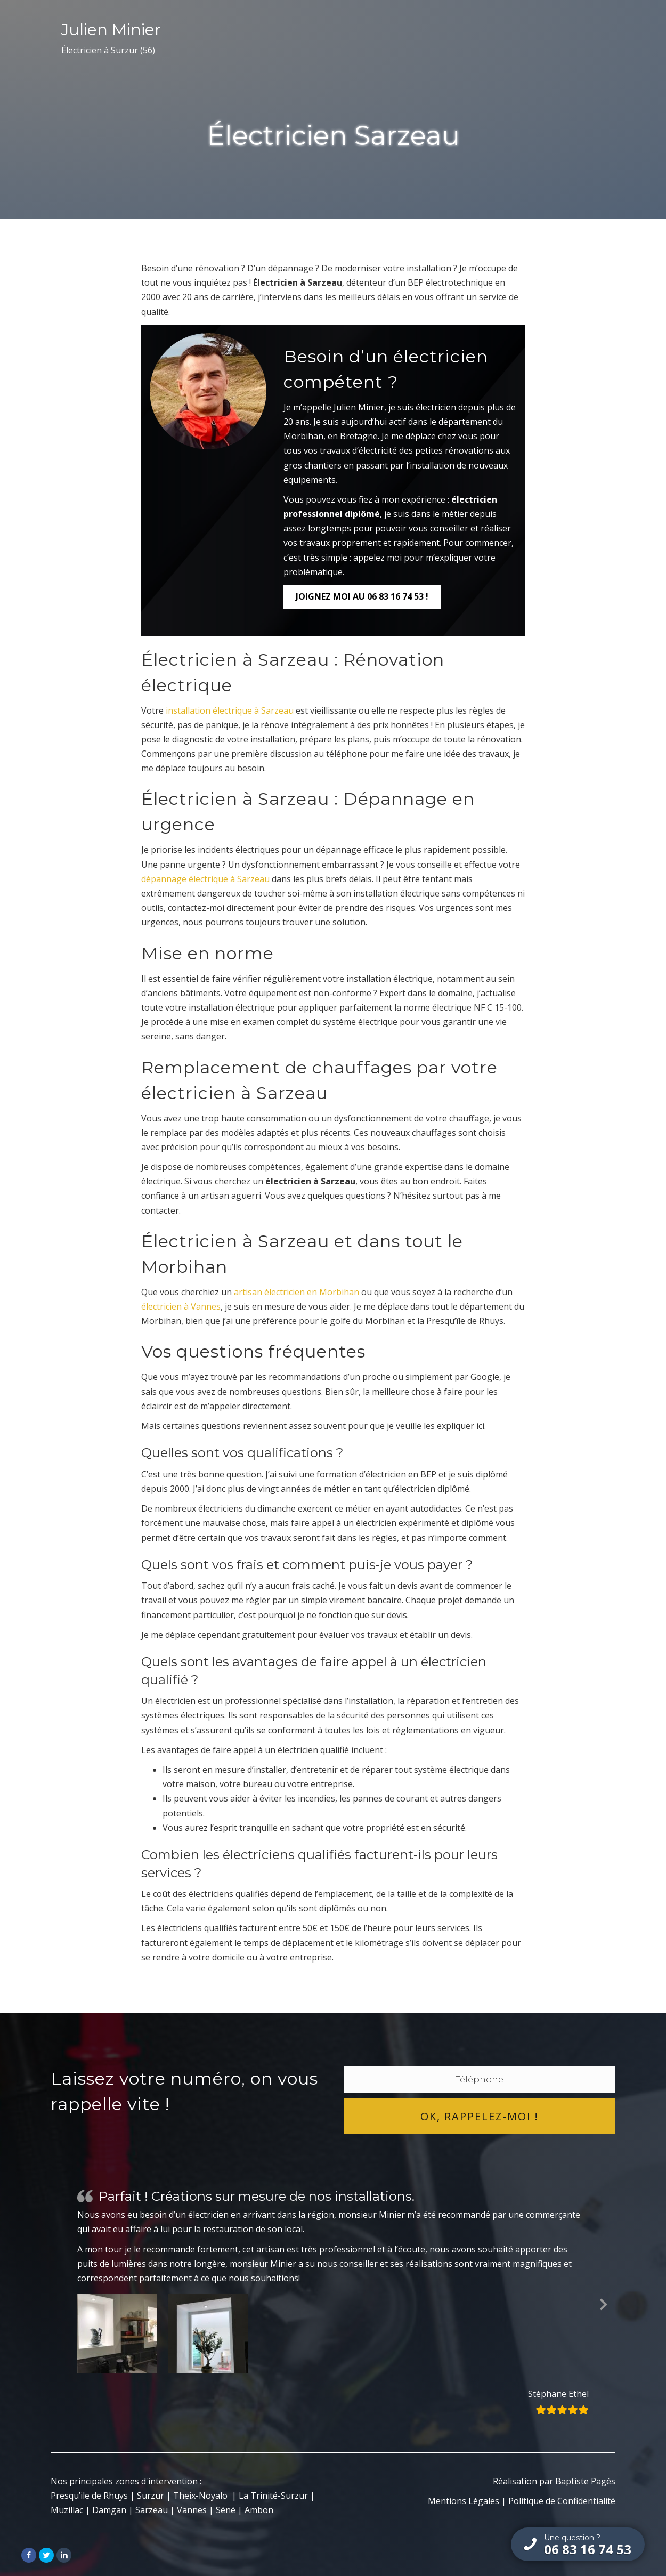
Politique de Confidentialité (561, 2501)
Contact (579, 36)
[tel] (479, 2079)
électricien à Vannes (181, 1306)
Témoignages (514, 36)
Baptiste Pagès (585, 2481)
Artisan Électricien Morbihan (343, 36)
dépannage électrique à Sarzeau (205, 879)
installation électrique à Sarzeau (230, 710)
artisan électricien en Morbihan (296, 1292)
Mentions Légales (463, 2501)
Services (441, 36)
